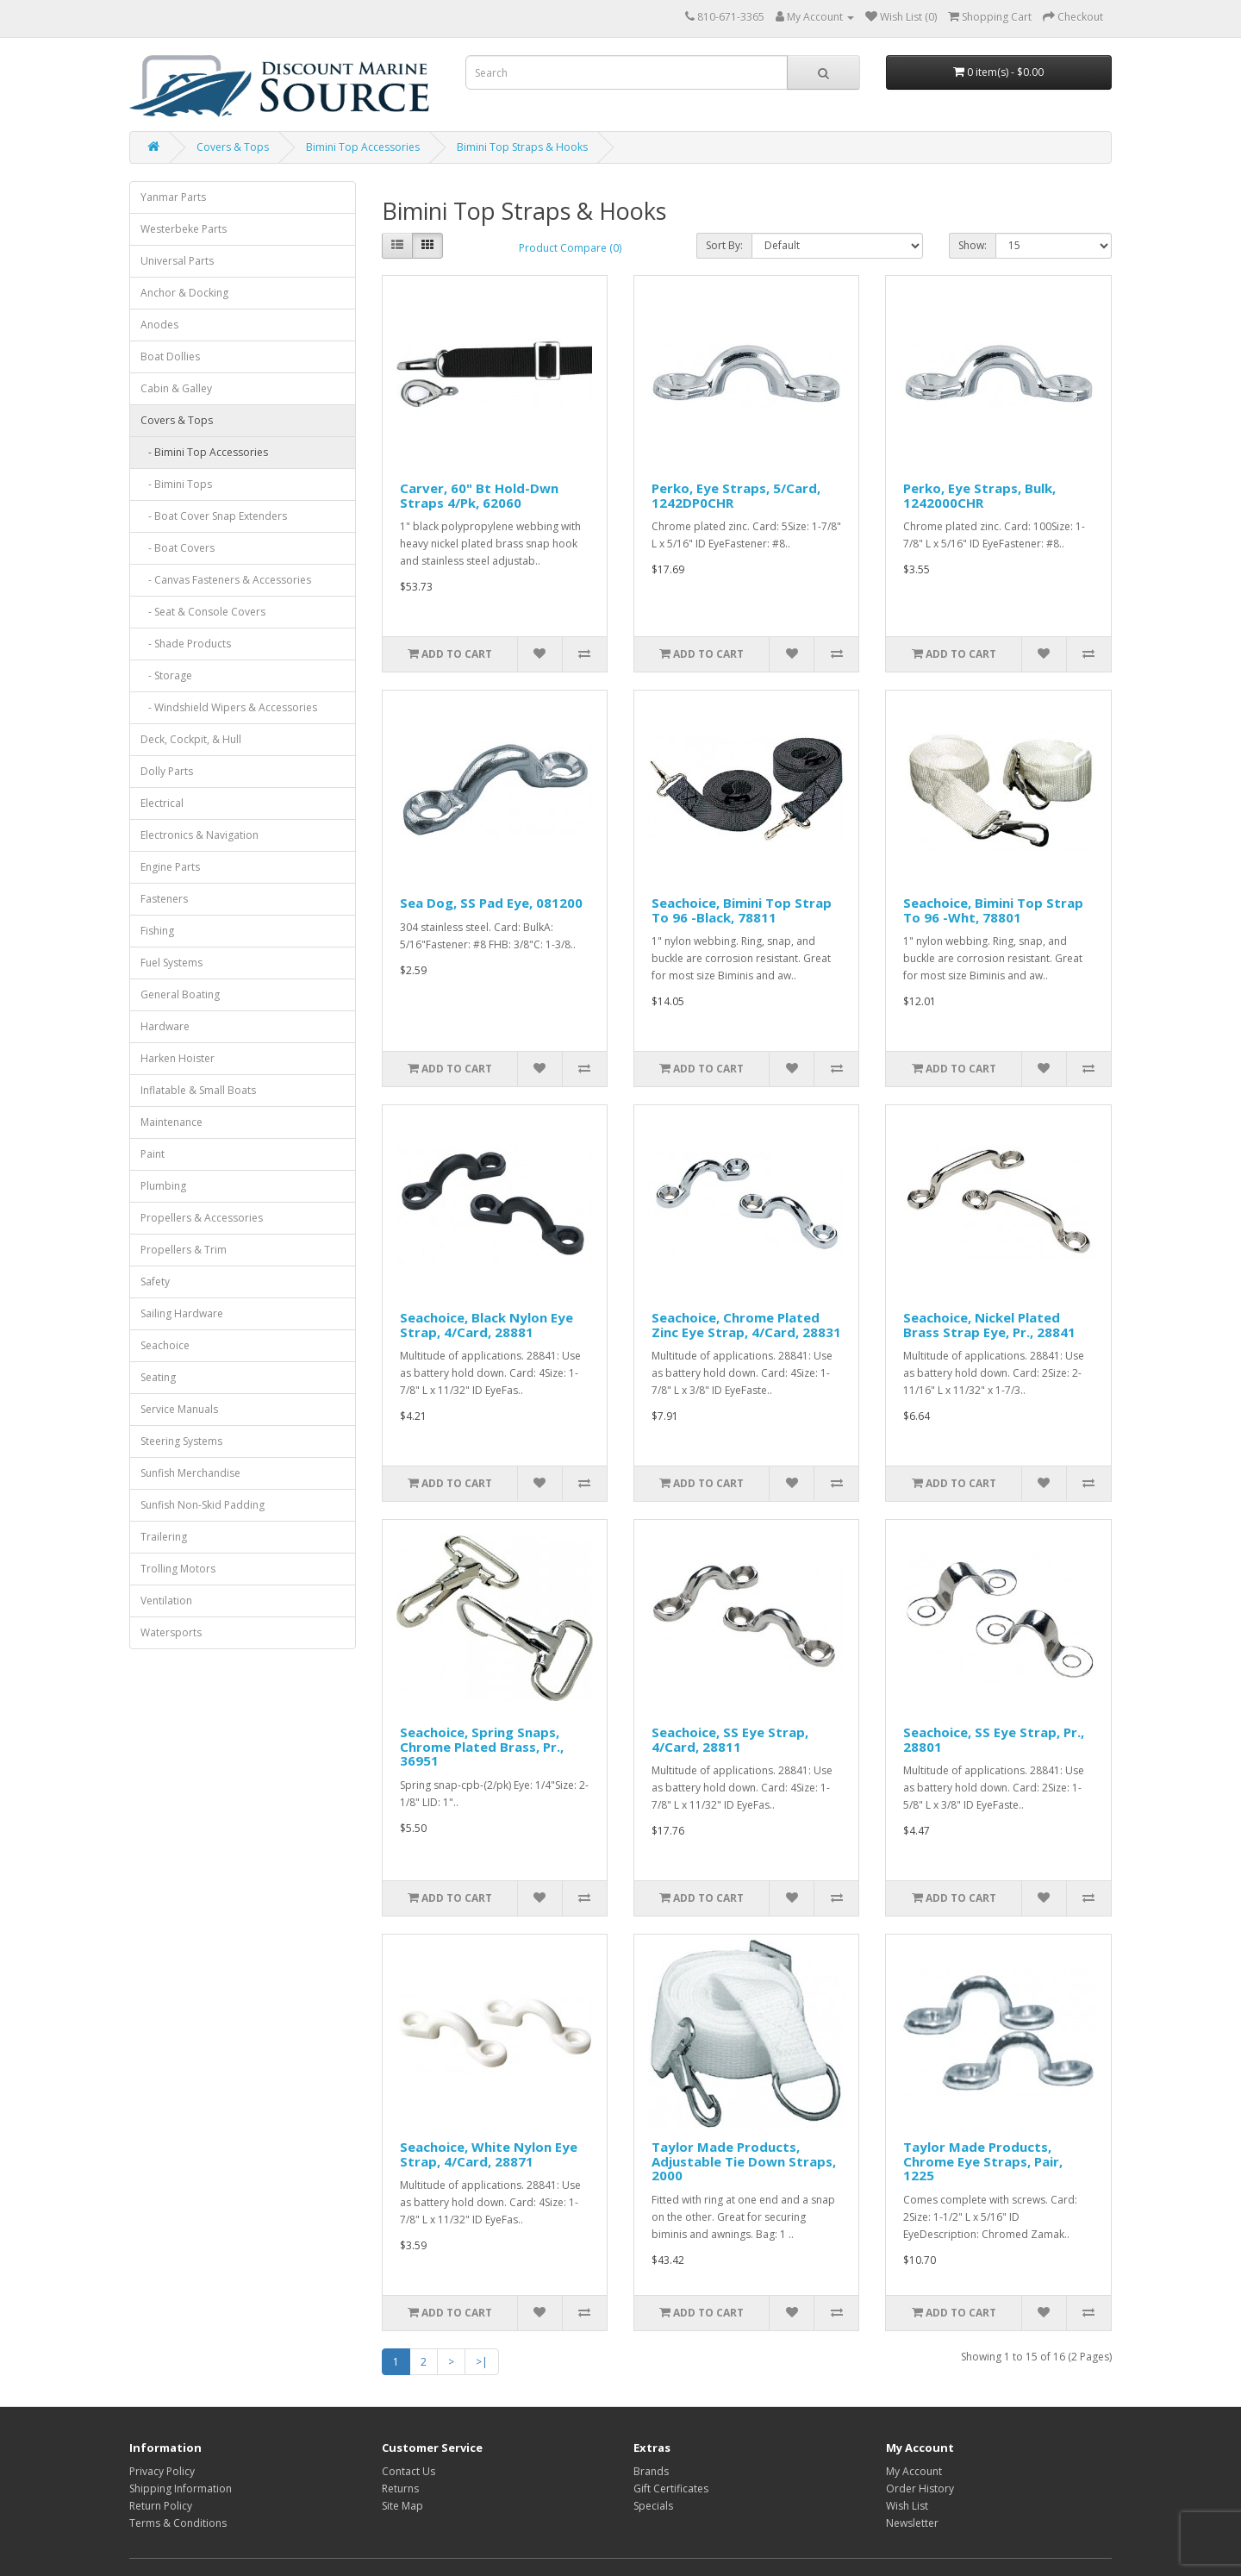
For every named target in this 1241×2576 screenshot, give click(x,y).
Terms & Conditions (178, 2523)
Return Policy (160, 2505)
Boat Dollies (170, 356)
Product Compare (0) (570, 248)
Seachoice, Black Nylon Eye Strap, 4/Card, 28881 (486, 1325)
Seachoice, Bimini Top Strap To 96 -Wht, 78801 (993, 910)
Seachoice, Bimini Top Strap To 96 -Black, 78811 (742, 910)
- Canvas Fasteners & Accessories (225, 579)
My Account (914, 2471)
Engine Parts (170, 867)
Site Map (402, 2505)
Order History (920, 2488)
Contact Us (408, 2471)
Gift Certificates (670, 2488)
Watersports (171, 1632)
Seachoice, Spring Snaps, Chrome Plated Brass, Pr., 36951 (482, 1746)
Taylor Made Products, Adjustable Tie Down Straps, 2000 (744, 2161)
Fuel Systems (171, 962)
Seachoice (165, 1345)
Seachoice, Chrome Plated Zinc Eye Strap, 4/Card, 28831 (746, 1325)
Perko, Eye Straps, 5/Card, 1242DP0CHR (736, 495)
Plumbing (163, 1186)
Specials (653, 2505)
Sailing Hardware (181, 1313)
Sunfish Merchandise (190, 1473)
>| (482, 2361)
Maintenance (171, 1122)
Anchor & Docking (184, 292)
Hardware (165, 1026)
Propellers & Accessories (201, 1217)
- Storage (166, 675)
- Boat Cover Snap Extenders (213, 516)
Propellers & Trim (183, 1249)
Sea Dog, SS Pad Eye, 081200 (491, 902)
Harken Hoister (177, 1058)
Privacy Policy (162, 2471)
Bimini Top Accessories (363, 147)
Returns (400, 2488)
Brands (651, 2471)
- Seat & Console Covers (202, 611)
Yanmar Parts (173, 197)
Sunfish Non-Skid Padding (202, 1504)
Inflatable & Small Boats (198, 1090)
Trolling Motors (177, 1568)
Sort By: (724, 245)
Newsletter (912, 2523)
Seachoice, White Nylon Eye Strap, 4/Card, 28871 (488, 2154)
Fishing (157, 930)
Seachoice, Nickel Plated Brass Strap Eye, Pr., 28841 (989, 1325)
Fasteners (164, 898)
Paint (152, 1154)
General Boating (180, 994)
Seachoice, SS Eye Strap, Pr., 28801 (993, 1739)
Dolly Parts (166, 771)
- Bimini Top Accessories (204, 452)
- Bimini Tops (176, 484)
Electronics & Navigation (199, 835)
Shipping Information (180, 2488)
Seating (158, 1377)
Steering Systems (181, 1441)
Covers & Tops (232, 147)
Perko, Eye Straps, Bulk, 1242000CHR (979, 495)
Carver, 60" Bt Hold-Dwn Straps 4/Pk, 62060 (479, 495)
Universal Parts (177, 260)
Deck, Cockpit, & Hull (190, 739)
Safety (155, 1281)
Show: (972, 245)
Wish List (907, 2505)
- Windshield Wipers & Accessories (228, 707)
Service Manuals (179, 1409)
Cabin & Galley (176, 388)
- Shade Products (185, 643)
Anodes (159, 324)
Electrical (162, 803)
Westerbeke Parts (183, 229)
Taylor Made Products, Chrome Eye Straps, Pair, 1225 (983, 2161)
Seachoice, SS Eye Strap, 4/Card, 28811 (730, 1739)
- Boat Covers (177, 548)
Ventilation (166, 1600)
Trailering (163, 1536)
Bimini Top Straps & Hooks (522, 147)
